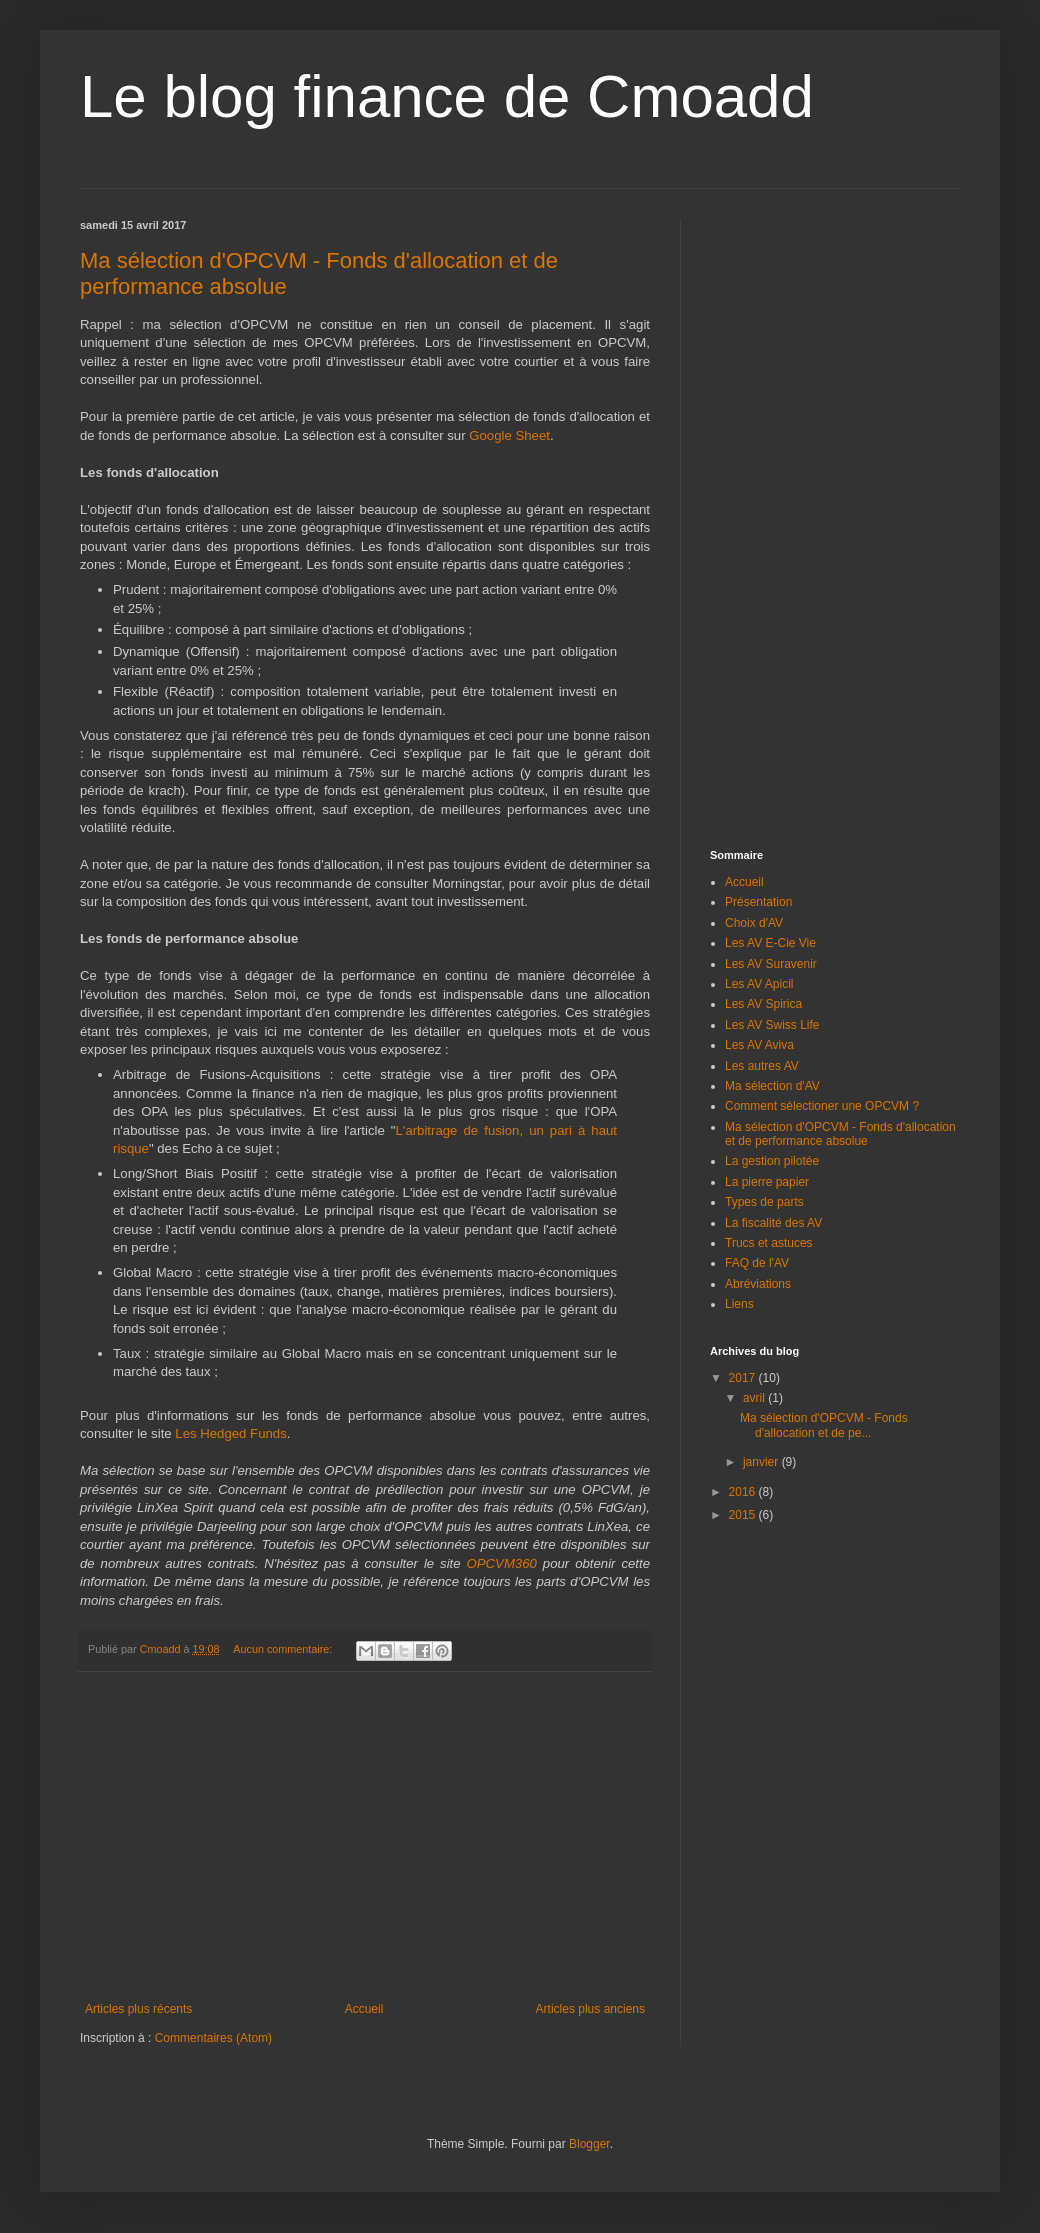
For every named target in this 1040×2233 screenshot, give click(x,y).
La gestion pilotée (772, 1161)
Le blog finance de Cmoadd (447, 96)
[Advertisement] (365, 1837)
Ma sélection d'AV (772, 1086)
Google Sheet (509, 435)
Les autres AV (762, 1066)
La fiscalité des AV (773, 1223)
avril (755, 1398)
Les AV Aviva (759, 1045)
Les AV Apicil (759, 984)
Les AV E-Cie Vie (770, 943)
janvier (762, 1462)
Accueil (364, 2009)
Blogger (589, 2144)
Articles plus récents (138, 2009)
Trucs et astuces (769, 1243)
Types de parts (764, 1202)
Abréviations (758, 1284)
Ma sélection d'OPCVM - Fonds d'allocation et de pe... (824, 1425)
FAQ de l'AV (757, 1263)
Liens (739, 1304)
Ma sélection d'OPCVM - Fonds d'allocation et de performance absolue (840, 1134)
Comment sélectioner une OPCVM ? (822, 1106)
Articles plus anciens (590, 2009)
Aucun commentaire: (284, 1649)
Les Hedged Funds (230, 1433)
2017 (744, 1378)
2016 (744, 1492)
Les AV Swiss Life (772, 1025)
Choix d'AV (754, 923)
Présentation (758, 902)
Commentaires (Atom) (213, 2038)
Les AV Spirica (763, 1004)
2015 (744, 1515)
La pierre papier (767, 1182)
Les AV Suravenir (771, 964)
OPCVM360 (502, 1563)
